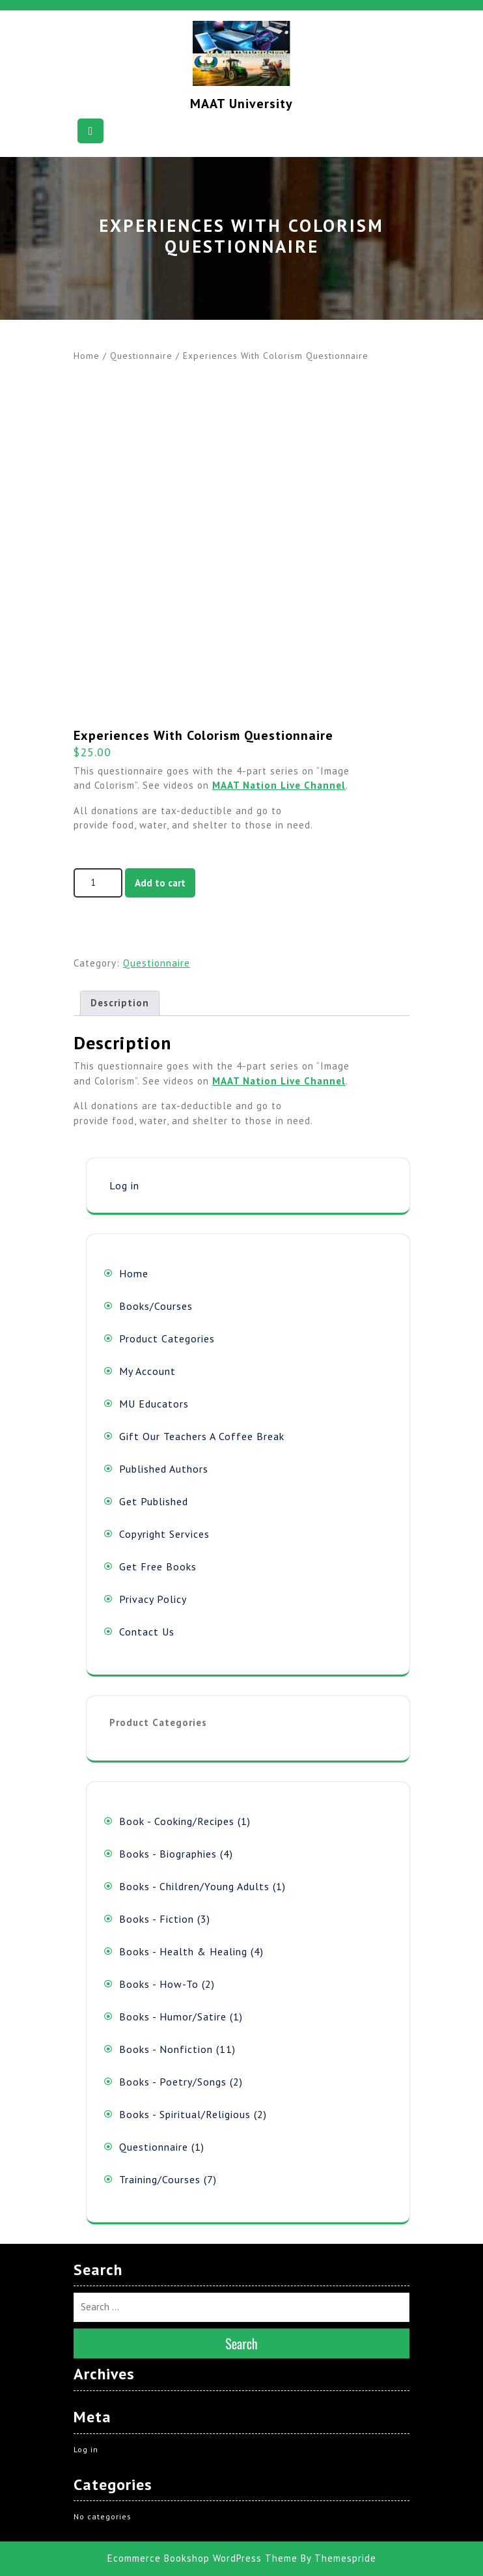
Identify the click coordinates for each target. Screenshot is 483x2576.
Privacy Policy (153, 1599)
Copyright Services (164, 1533)
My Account (147, 1371)
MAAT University (241, 103)
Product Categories (167, 1338)
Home (87, 355)
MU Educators (154, 1403)
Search (241, 2343)
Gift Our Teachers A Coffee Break (201, 1436)
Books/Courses (156, 1305)
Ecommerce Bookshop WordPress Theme (202, 2558)
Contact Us (146, 1631)
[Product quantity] (98, 883)
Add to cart (160, 883)
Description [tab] (119, 1003)
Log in (124, 1185)
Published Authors (163, 1468)
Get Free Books (158, 1566)
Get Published (153, 1501)
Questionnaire (141, 355)
